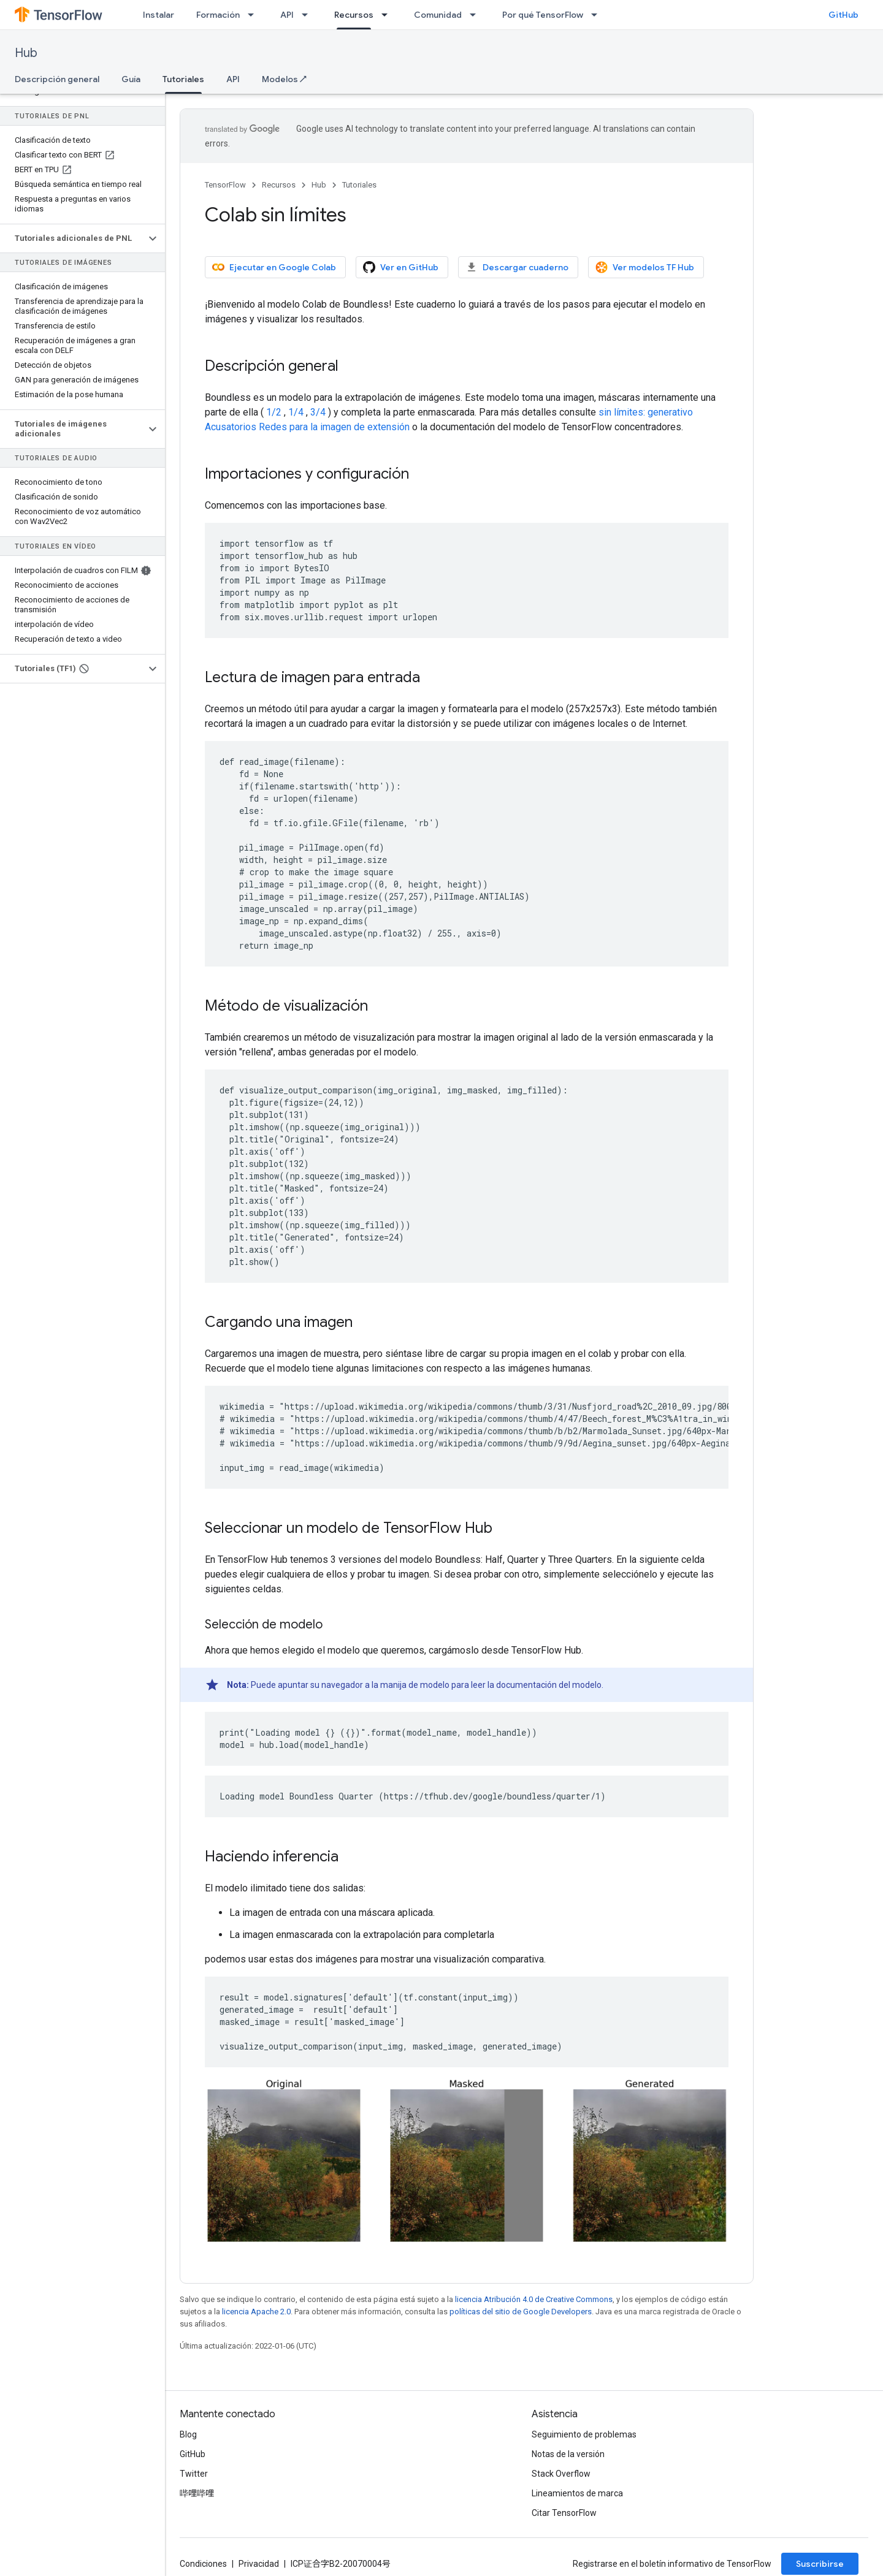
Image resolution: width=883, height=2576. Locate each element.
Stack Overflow (561, 2474)
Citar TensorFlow (564, 2513)
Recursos (279, 184)
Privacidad (259, 2564)
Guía (130, 79)
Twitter (194, 2474)
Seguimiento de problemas (584, 2434)
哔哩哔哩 (197, 2493)
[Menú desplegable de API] (308, 14)
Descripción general (57, 79)
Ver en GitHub (400, 267)
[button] (72, 238)
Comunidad (438, 14)
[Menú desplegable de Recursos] (388, 14)
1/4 (296, 412)
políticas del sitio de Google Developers (520, 2311)
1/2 (273, 412)
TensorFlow (225, 184)
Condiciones (203, 2564)
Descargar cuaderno (516, 267)
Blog (188, 2434)
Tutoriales (359, 184)
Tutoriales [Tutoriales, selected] (183, 79)
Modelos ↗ (284, 79)
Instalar (158, 14)
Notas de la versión (568, 2454)
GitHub (843, 14)
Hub (26, 53)
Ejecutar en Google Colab (274, 267)
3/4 (318, 412)
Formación (218, 14)
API (287, 14)
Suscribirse (820, 2563)
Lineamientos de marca (577, 2493)
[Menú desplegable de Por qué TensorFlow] (598, 14)
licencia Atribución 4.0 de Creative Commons (534, 2299)
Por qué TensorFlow (542, 14)
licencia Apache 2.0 (256, 2311)
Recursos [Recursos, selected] (353, 14)
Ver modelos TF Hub (644, 267)
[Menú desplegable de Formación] (254, 14)
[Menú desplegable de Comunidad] (476, 14)
